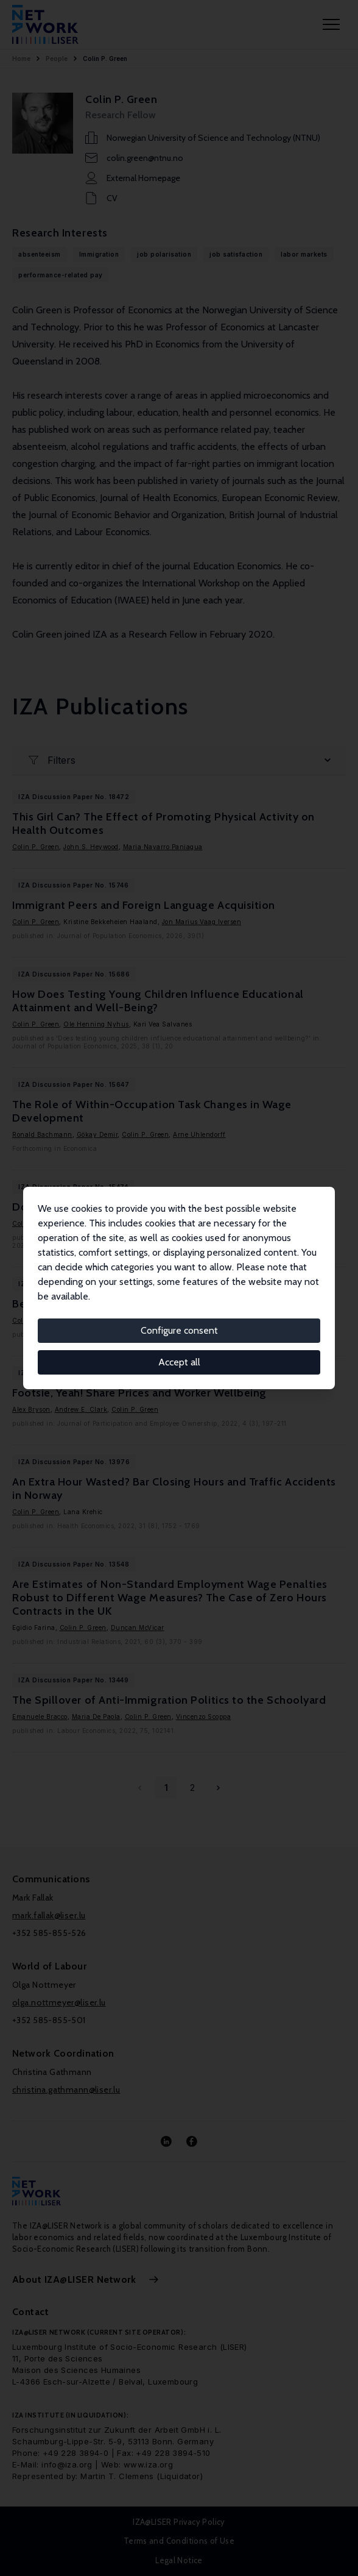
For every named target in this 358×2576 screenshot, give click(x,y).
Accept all (179, 1362)
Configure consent (179, 1330)
